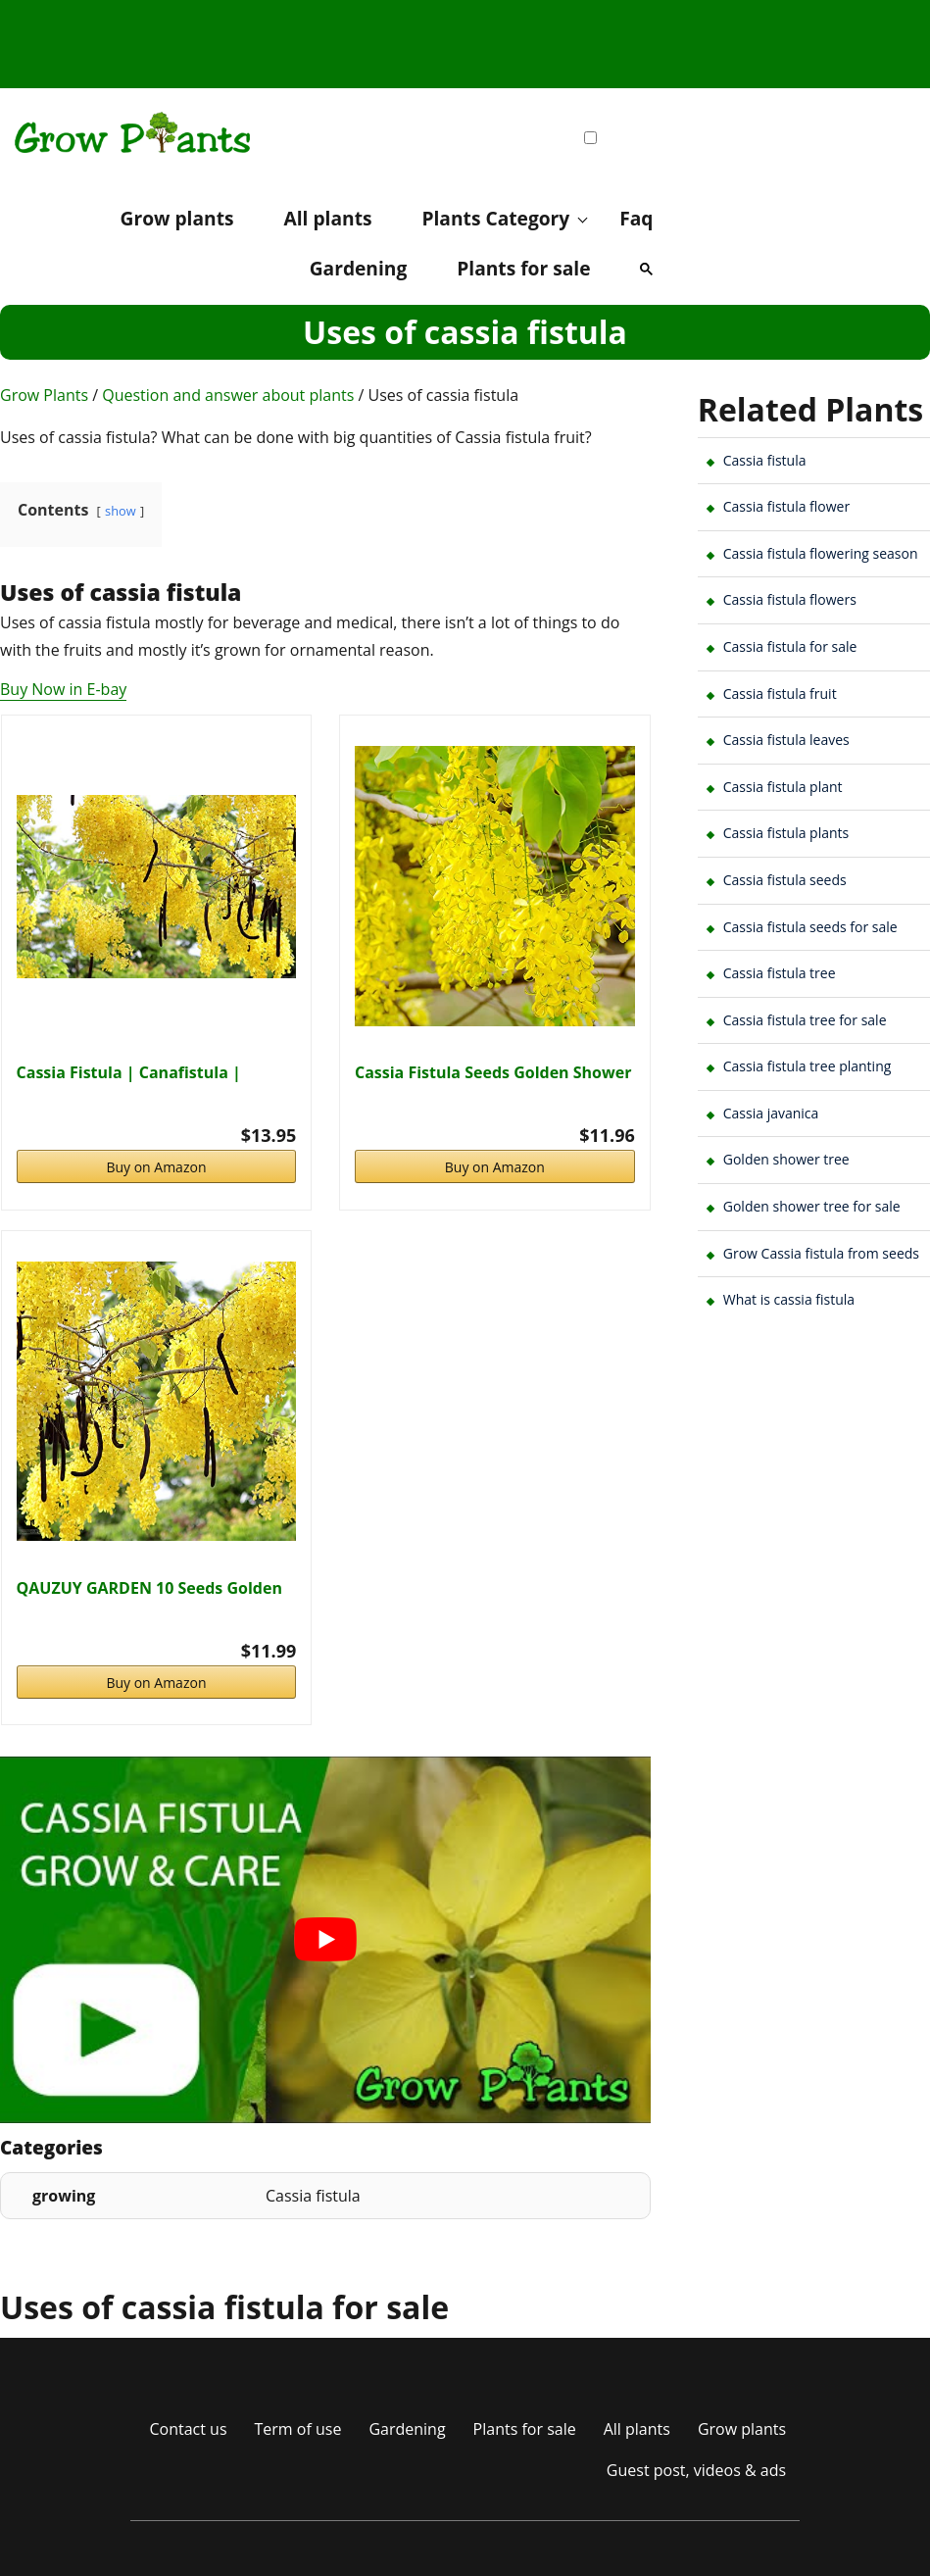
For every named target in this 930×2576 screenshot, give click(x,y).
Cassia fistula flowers (790, 599)
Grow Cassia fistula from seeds (821, 1253)
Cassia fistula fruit (780, 693)
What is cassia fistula (789, 1299)
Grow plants (177, 218)
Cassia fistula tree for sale (805, 1020)
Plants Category (495, 218)
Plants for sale (523, 268)
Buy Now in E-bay (63, 689)
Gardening (359, 268)
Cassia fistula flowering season (820, 553)
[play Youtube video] (325, 1940)
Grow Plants (44, 395)
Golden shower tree (786, 1159)
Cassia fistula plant (783, 786)
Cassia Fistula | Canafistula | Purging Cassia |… (129, 1072)
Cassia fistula (765, 460)
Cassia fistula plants (786, 832)
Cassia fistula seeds (785, 879)
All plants (328, 218)
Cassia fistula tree (779, 973)
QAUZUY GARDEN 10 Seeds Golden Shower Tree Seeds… (149, 1587)
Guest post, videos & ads (696, 2470)
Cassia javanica (771, 1113)
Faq (636, 218)
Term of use (298, 2429)
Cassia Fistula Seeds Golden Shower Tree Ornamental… (493, 1072)
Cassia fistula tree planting (807, 1066)
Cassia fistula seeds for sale (810, 926)
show (120, 511)
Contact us (187, 2429)
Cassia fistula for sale (790, 646)
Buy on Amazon (156, 1167)
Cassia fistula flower (786, 506)
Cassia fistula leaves (786, 739)
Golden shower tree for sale (812, 1206)
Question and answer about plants (228, 395)
